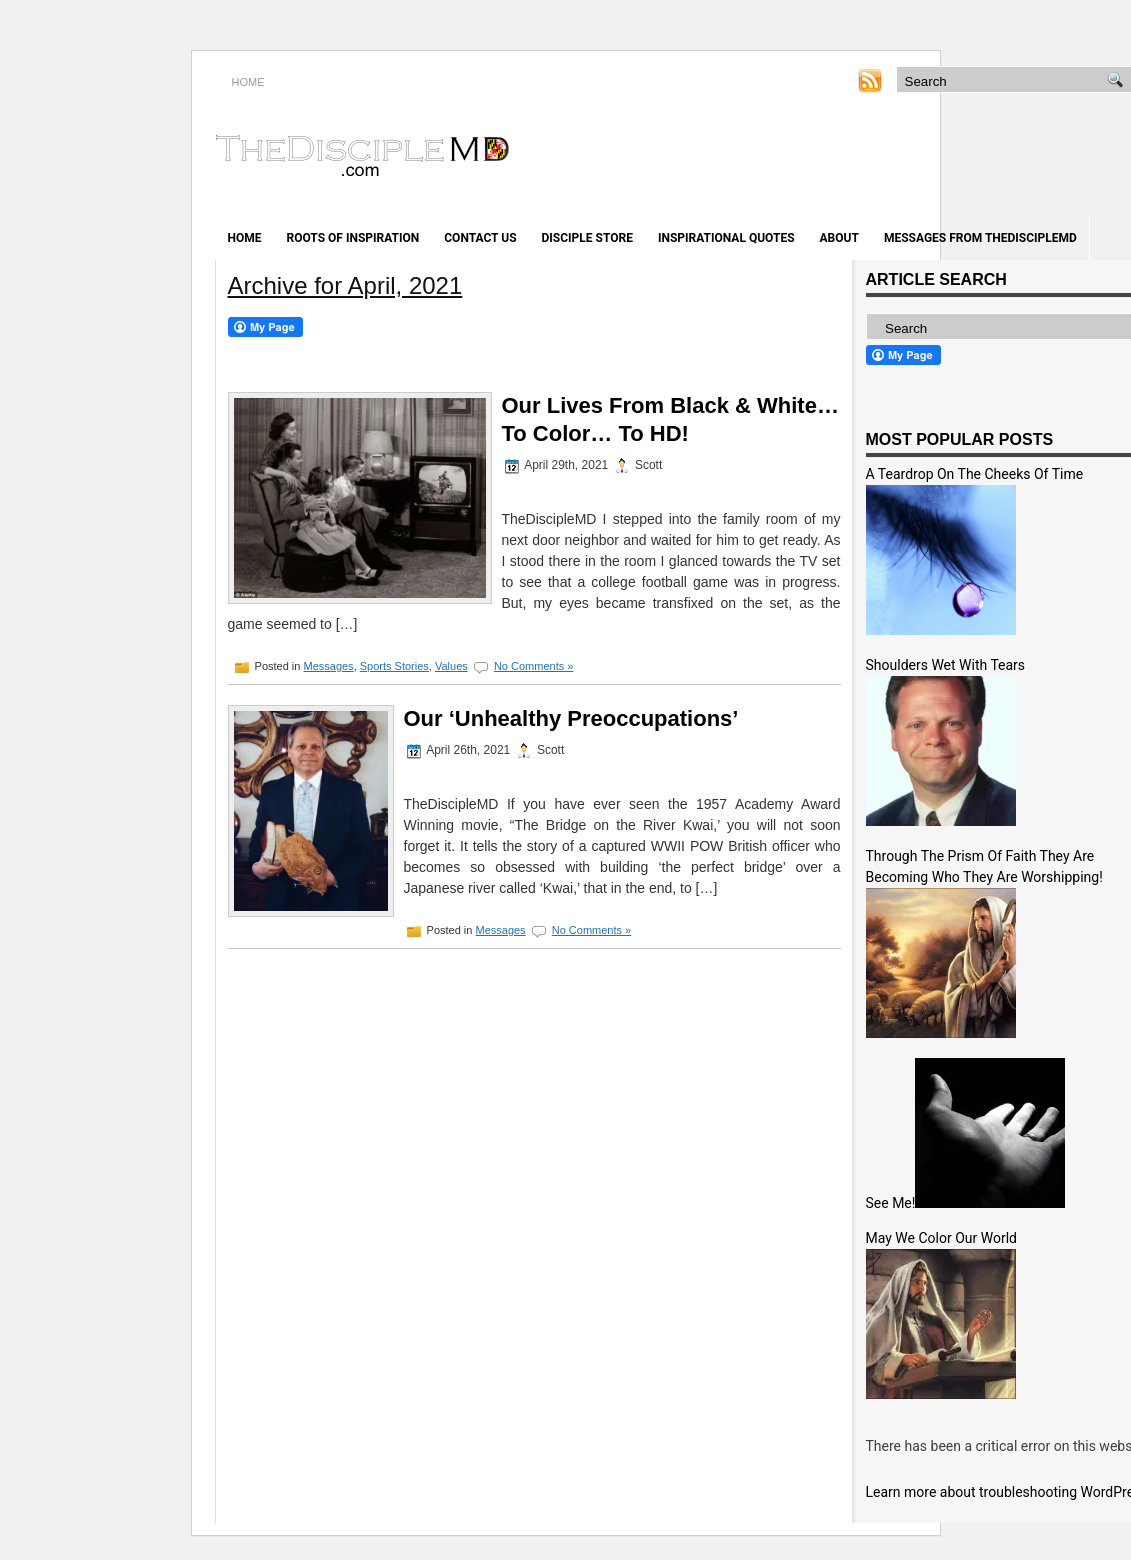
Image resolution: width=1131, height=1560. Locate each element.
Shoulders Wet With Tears (946, 665)
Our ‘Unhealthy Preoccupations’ (571, 718)
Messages (328, 666)
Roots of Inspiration (353, 238)
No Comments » (533, 666)
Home (245, 238)
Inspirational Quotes (726, 238)
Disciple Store (587, 238)
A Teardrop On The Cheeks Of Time (975, 474)
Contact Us (480, 238)
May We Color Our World (941, 1238)
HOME (248, 82)
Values (451, 666)
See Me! (891, 1203)
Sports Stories (394, 666)
